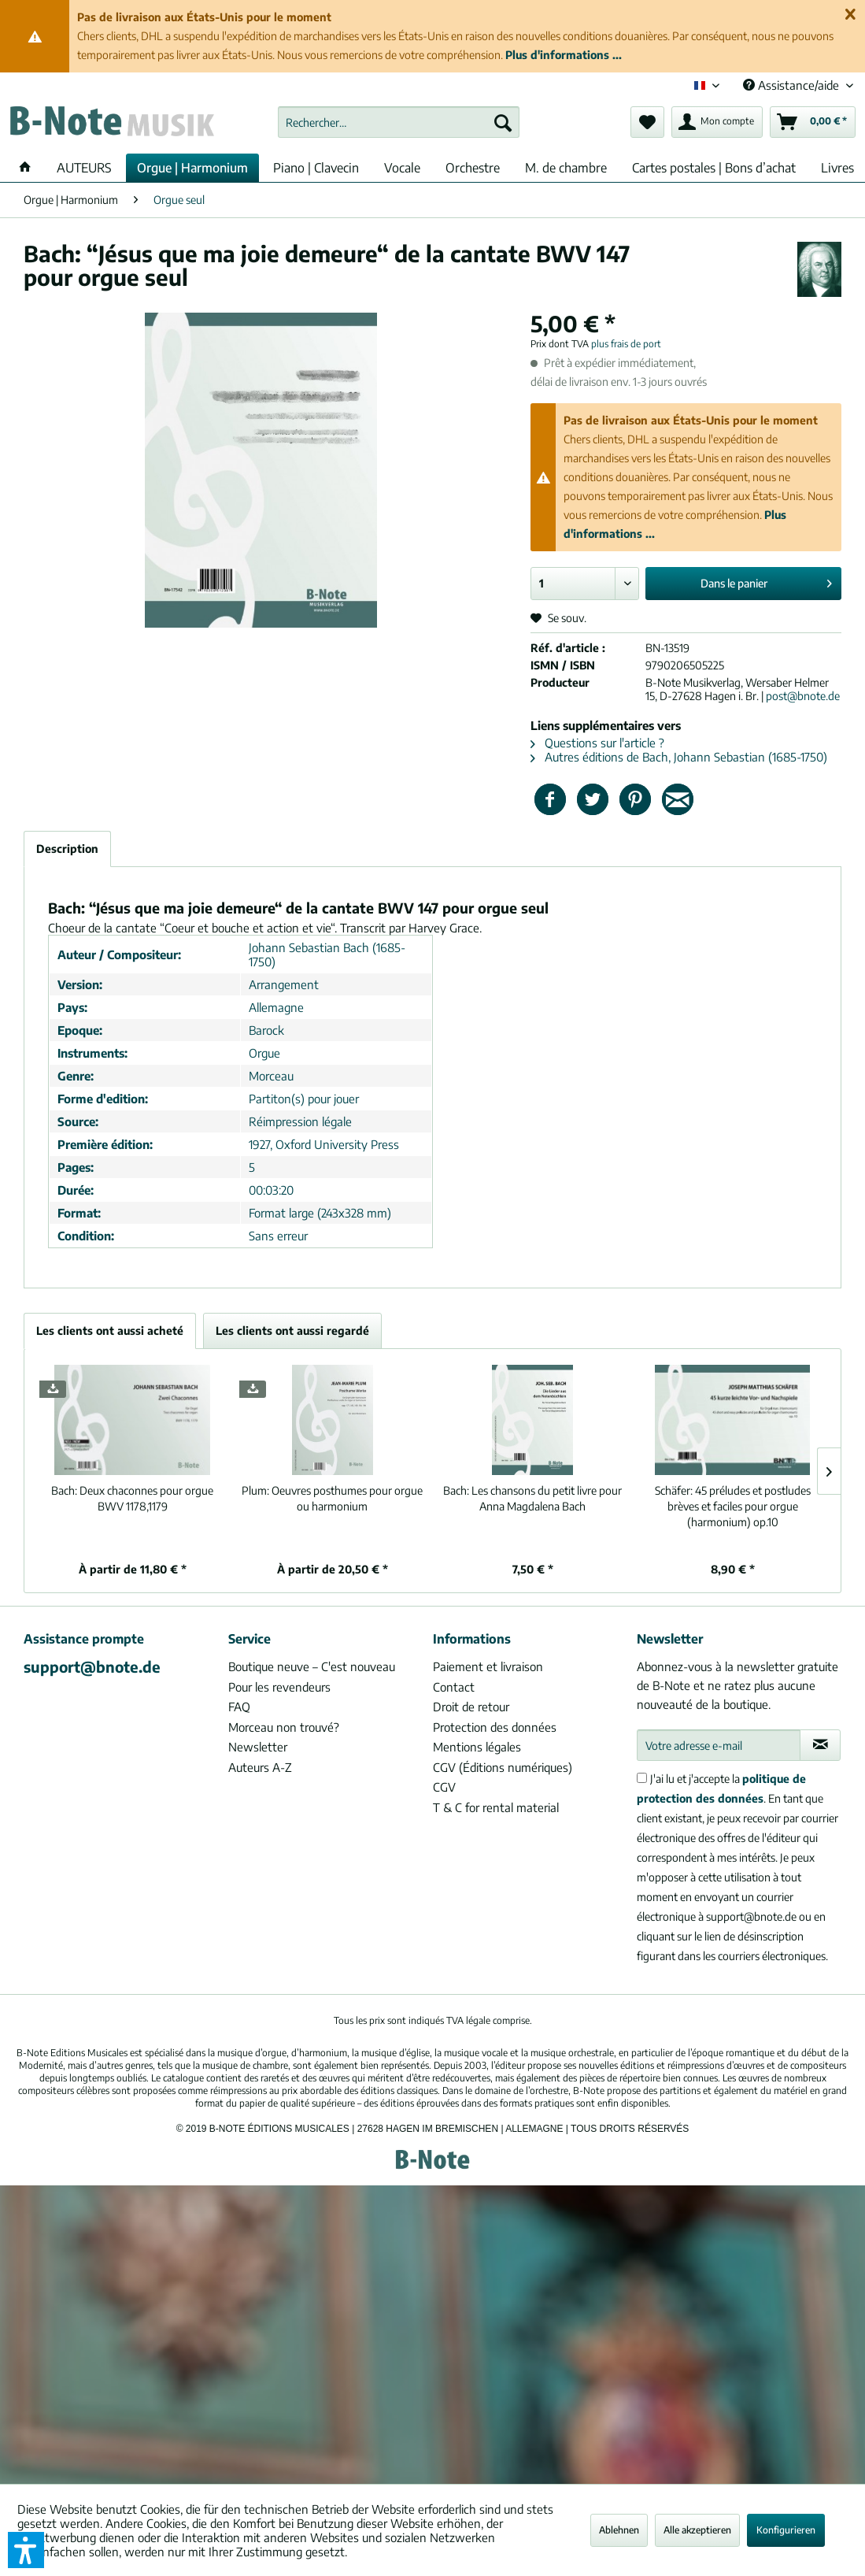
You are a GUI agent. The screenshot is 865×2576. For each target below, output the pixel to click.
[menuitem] (399, 122)
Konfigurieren (785, 2530)
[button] (26, 2550)
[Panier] (813, 122)
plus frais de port (626, 344)
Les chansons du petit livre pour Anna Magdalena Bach (532, 1498)
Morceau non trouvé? (283, 1727)
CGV (444, 1787)
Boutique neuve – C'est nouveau (311, 1666)
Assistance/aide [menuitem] (792, 85)
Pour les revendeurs (279, 1687)
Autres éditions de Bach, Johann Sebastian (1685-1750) (678, 757)
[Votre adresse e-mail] (718, 1745)
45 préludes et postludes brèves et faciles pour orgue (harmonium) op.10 (733, 1506)
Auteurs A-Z (260, 1767)
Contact (454, 1687)
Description (67, 848)
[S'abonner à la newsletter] (820, 1745)
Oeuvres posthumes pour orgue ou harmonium (332, 1498)
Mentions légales (477, 1747)
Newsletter (257, 1747)
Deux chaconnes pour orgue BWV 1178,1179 (132, 1498)
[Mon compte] (717, 122)
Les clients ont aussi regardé (292, 1330)
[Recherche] (502, 122)
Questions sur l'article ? (597, 743)
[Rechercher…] (399, 122)
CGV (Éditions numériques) (502, 1767)
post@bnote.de (803, 695)
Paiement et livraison (488, 1666)
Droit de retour (471, 1706)
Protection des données (494, 1727)
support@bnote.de (92, 1666)
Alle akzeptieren (697, 2530)
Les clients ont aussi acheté (109, 1330)
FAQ (239, 1706)
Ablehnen (619, 2530)
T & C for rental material (496, 1807)
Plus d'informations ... (563, 54)
